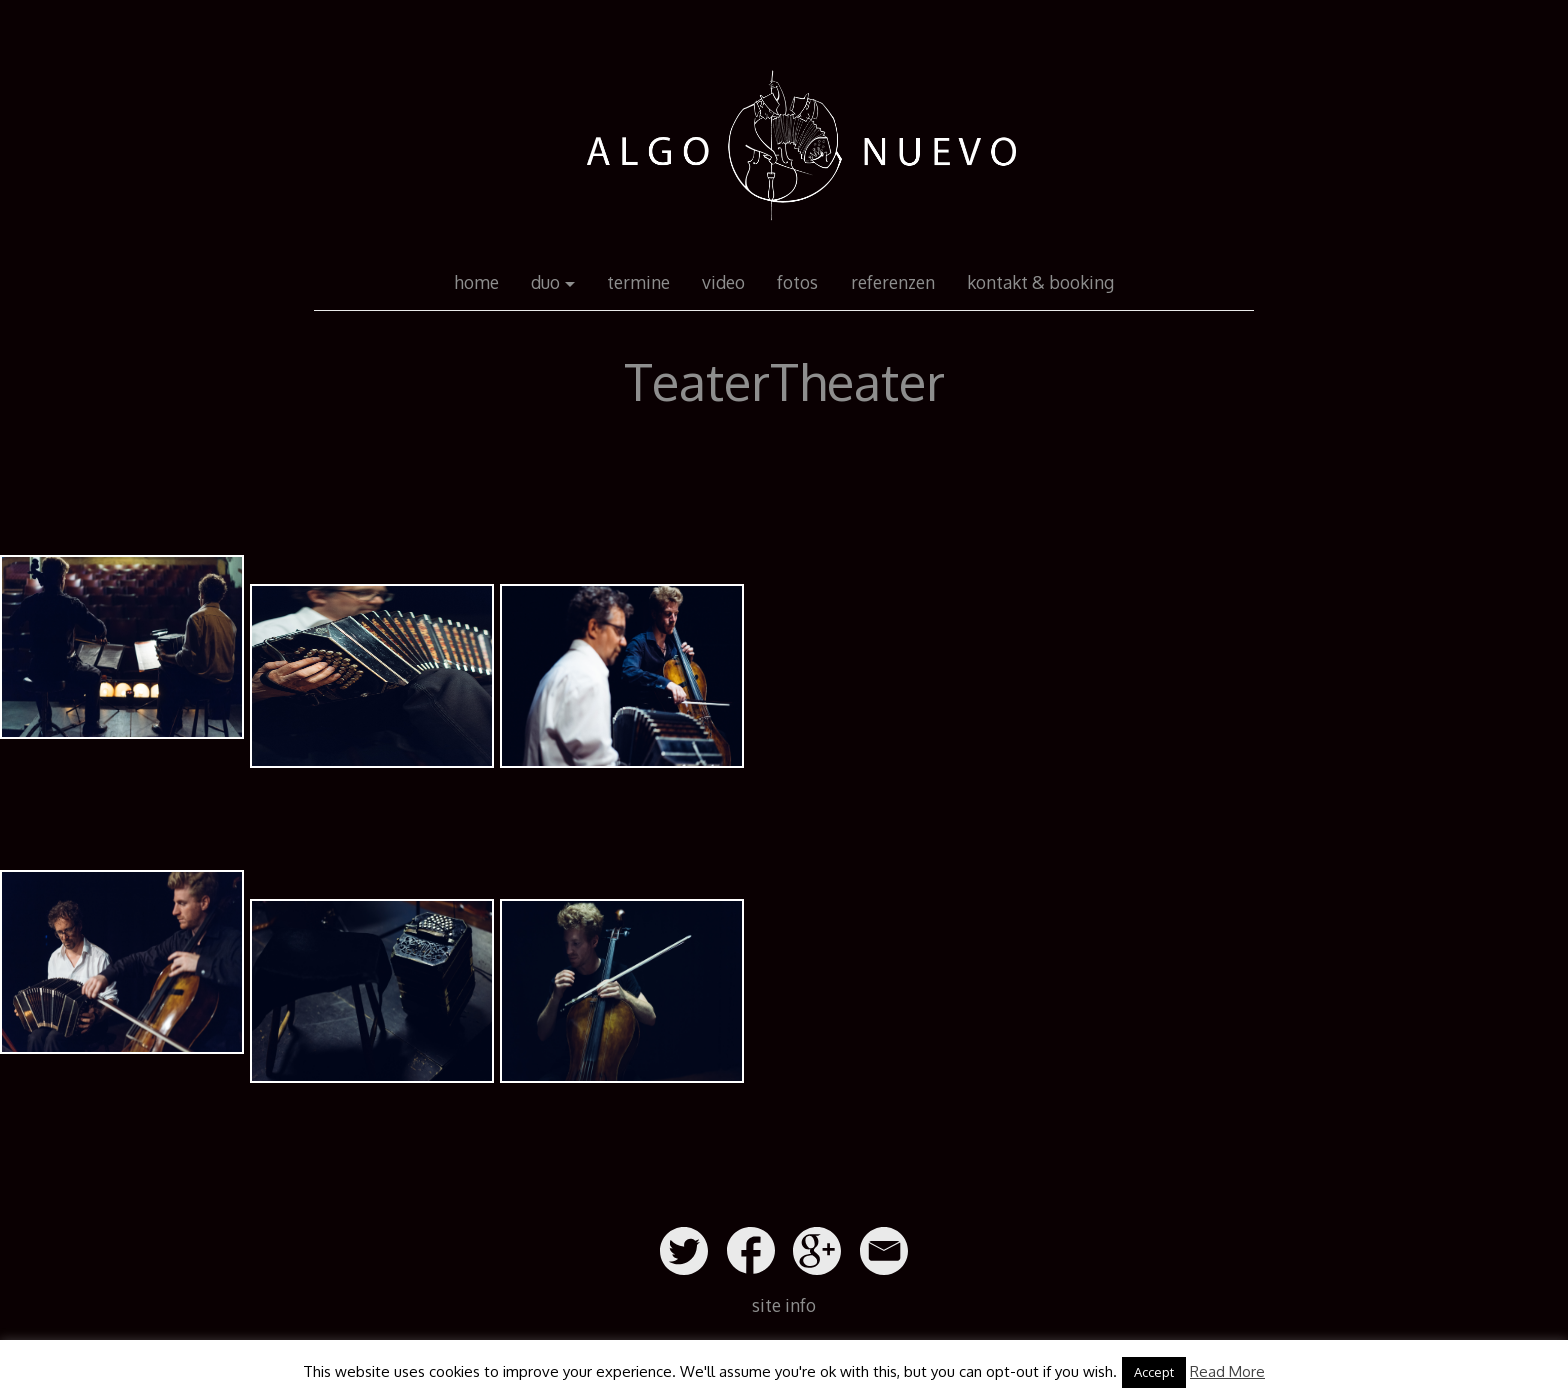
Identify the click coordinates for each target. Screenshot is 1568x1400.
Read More (1227, 1371)
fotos (797, 282)
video (723, 282)
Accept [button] (1154, 1372)
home (476, 282)
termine (638, 282)
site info (784, 1305)
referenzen (893, 282)
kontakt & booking (1040, 282)
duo (545, 282)
